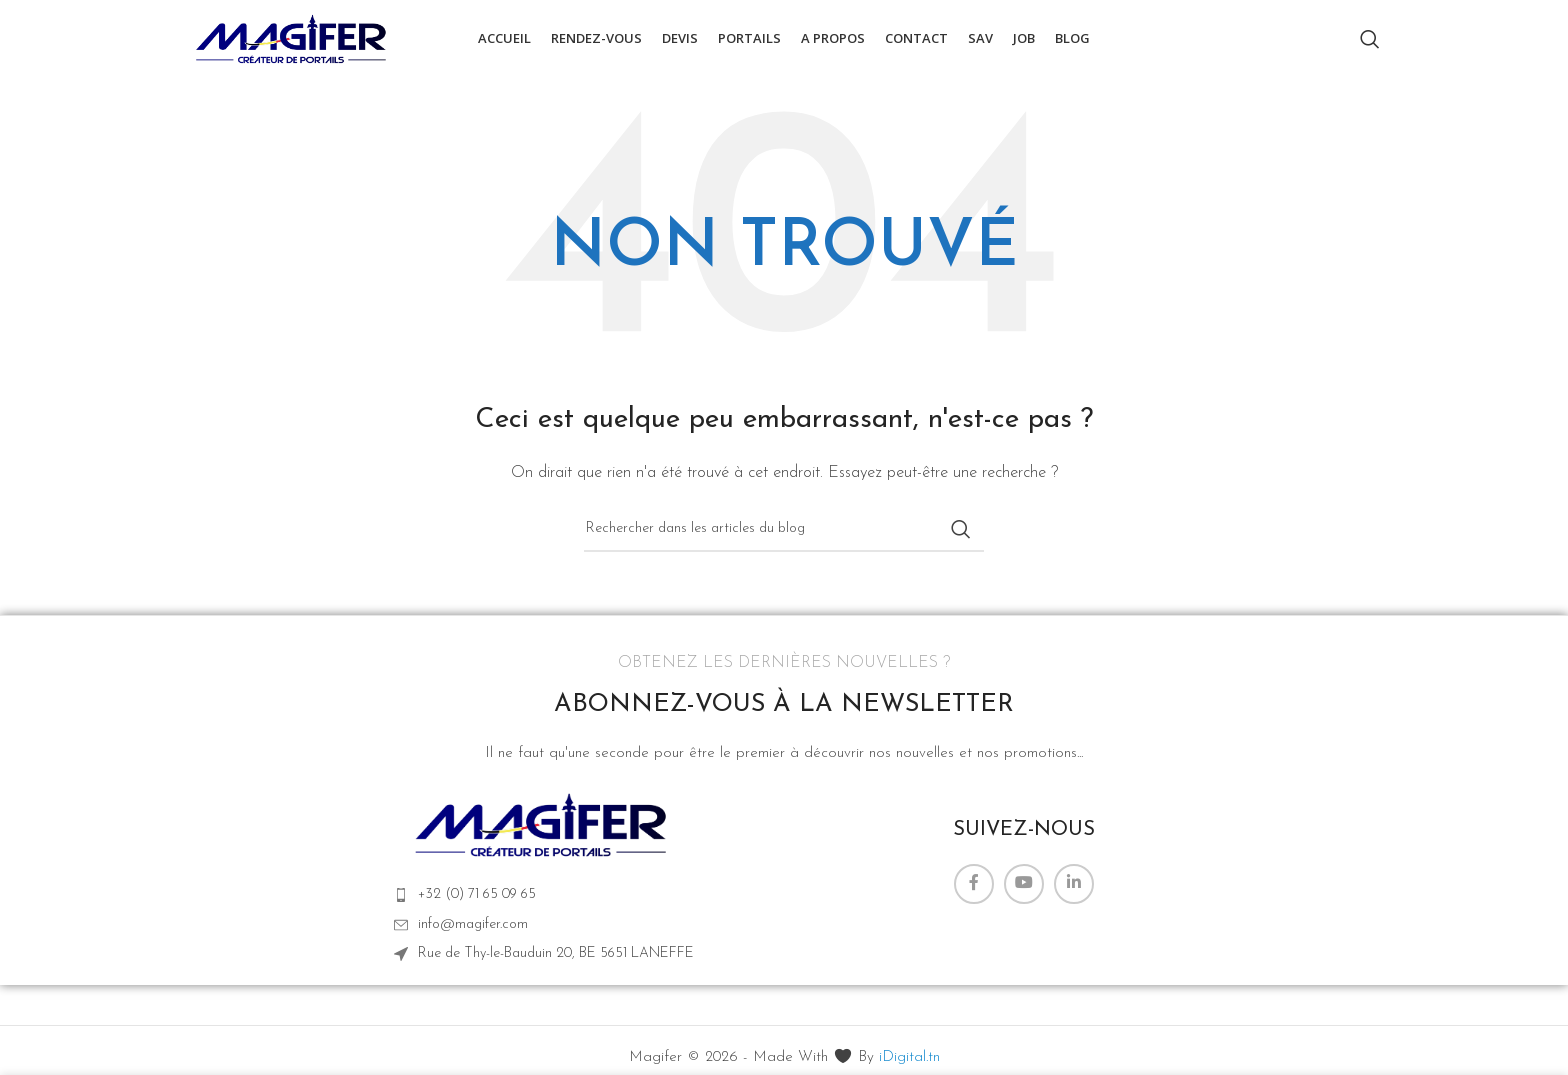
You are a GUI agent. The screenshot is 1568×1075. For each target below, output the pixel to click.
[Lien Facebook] (974, 891)
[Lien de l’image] (543, 831)
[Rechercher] (1370, 43)
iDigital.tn (909, 1065)
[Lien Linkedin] (1074, 891)
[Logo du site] (293, 41)
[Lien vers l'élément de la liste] (544, 903)
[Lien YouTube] (1024, 891)
